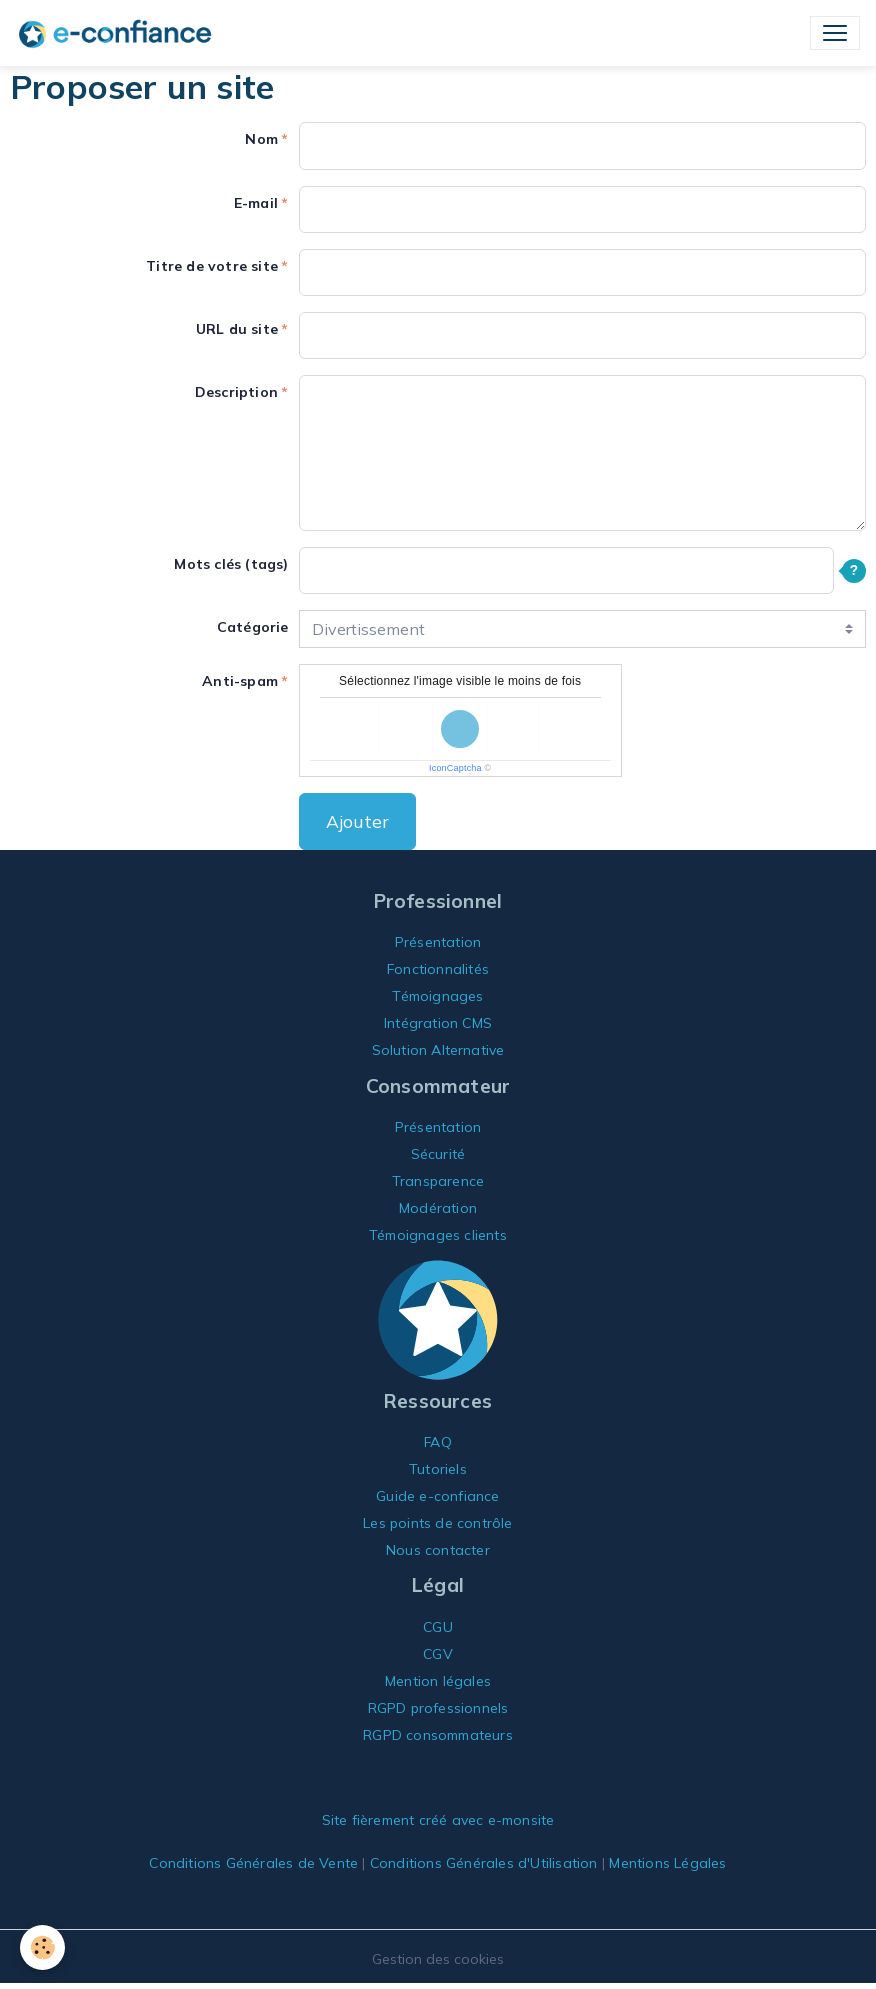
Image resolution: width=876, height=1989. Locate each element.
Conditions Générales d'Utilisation (484, 1863)
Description (236, 392)
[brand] (119, 33)
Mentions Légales (667, 1863)
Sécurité (438, 1154)
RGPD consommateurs (438, 1735)
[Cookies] (42, 1947)
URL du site (237, 329)
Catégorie (253, 627)
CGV (438, 1654)
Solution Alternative (438, 1050)
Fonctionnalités (438, 969)
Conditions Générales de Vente (253, 1863)
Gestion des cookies (438, 1959)
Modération (438, 1208)
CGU (438, 1627)
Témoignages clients (438, 1235)
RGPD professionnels (438, 1708)
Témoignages (437, 996)
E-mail (256, 203)
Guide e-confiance (437, 1496)
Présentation (438, 942)
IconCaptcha (455, 768)
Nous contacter (438, 1550)
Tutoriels (438, 1469)
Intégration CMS (438, 1023)
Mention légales (438, 1681)
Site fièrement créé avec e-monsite (438, 1820)
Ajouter (357, 821)
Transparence (438, 1181)
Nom (261, 139)
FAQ (438, 1442)
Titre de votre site (212, 266)
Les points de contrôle (437, 1523)
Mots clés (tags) (231, 564)
